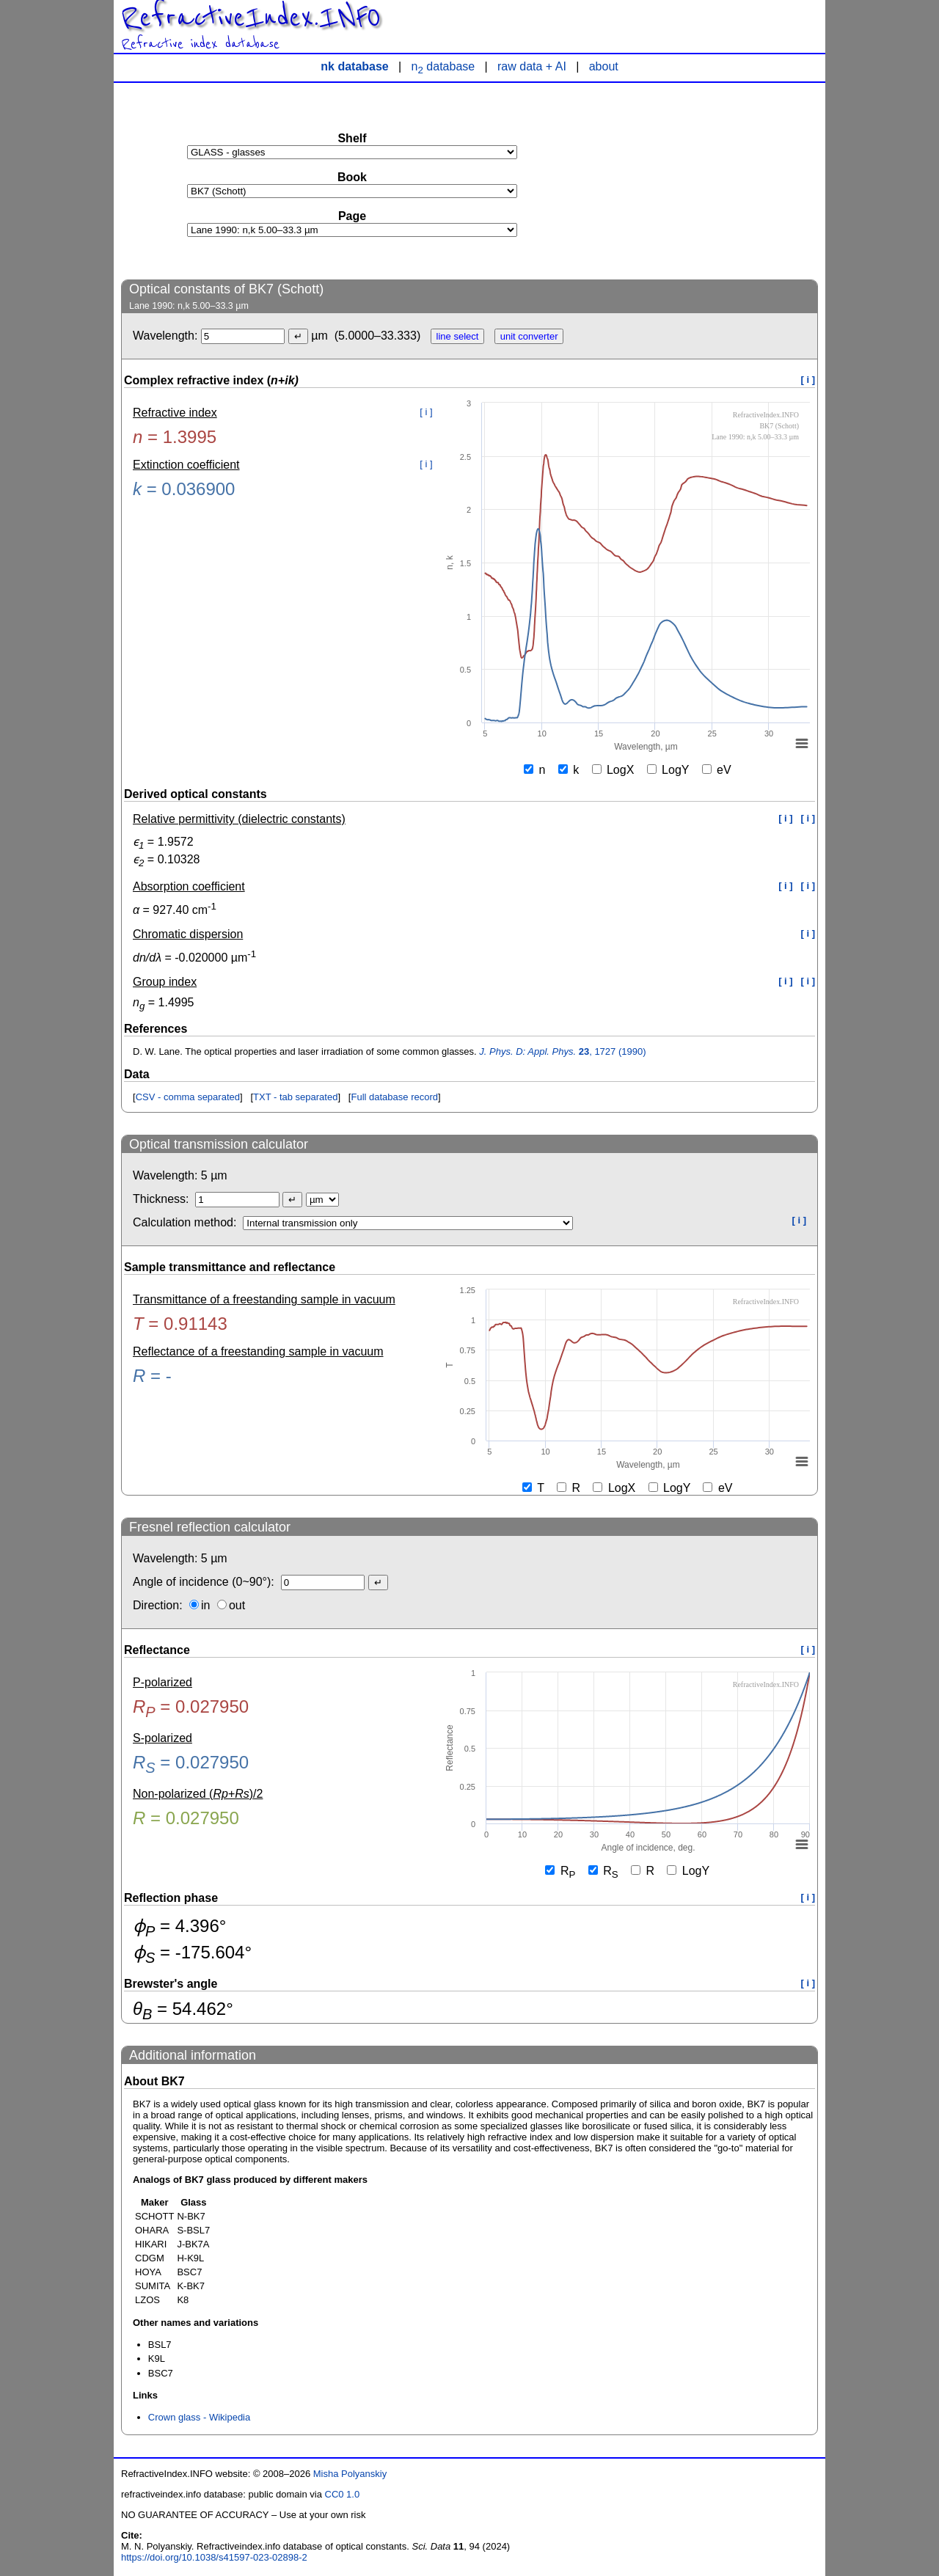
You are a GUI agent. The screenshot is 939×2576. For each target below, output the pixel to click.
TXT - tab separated (295, 1096)
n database (443, 66)
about (603, 66)
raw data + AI (531, 66)
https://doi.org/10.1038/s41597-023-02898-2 (214, 2557)
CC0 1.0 (342, 2494)
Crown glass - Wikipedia (199, 2417)
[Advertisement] (708, 180)
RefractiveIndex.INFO (251, 17)
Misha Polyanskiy (350, 2473)
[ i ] (808, 379)
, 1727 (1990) (562, 1051)
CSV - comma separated (188, 1096)
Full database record (394, 1096)
